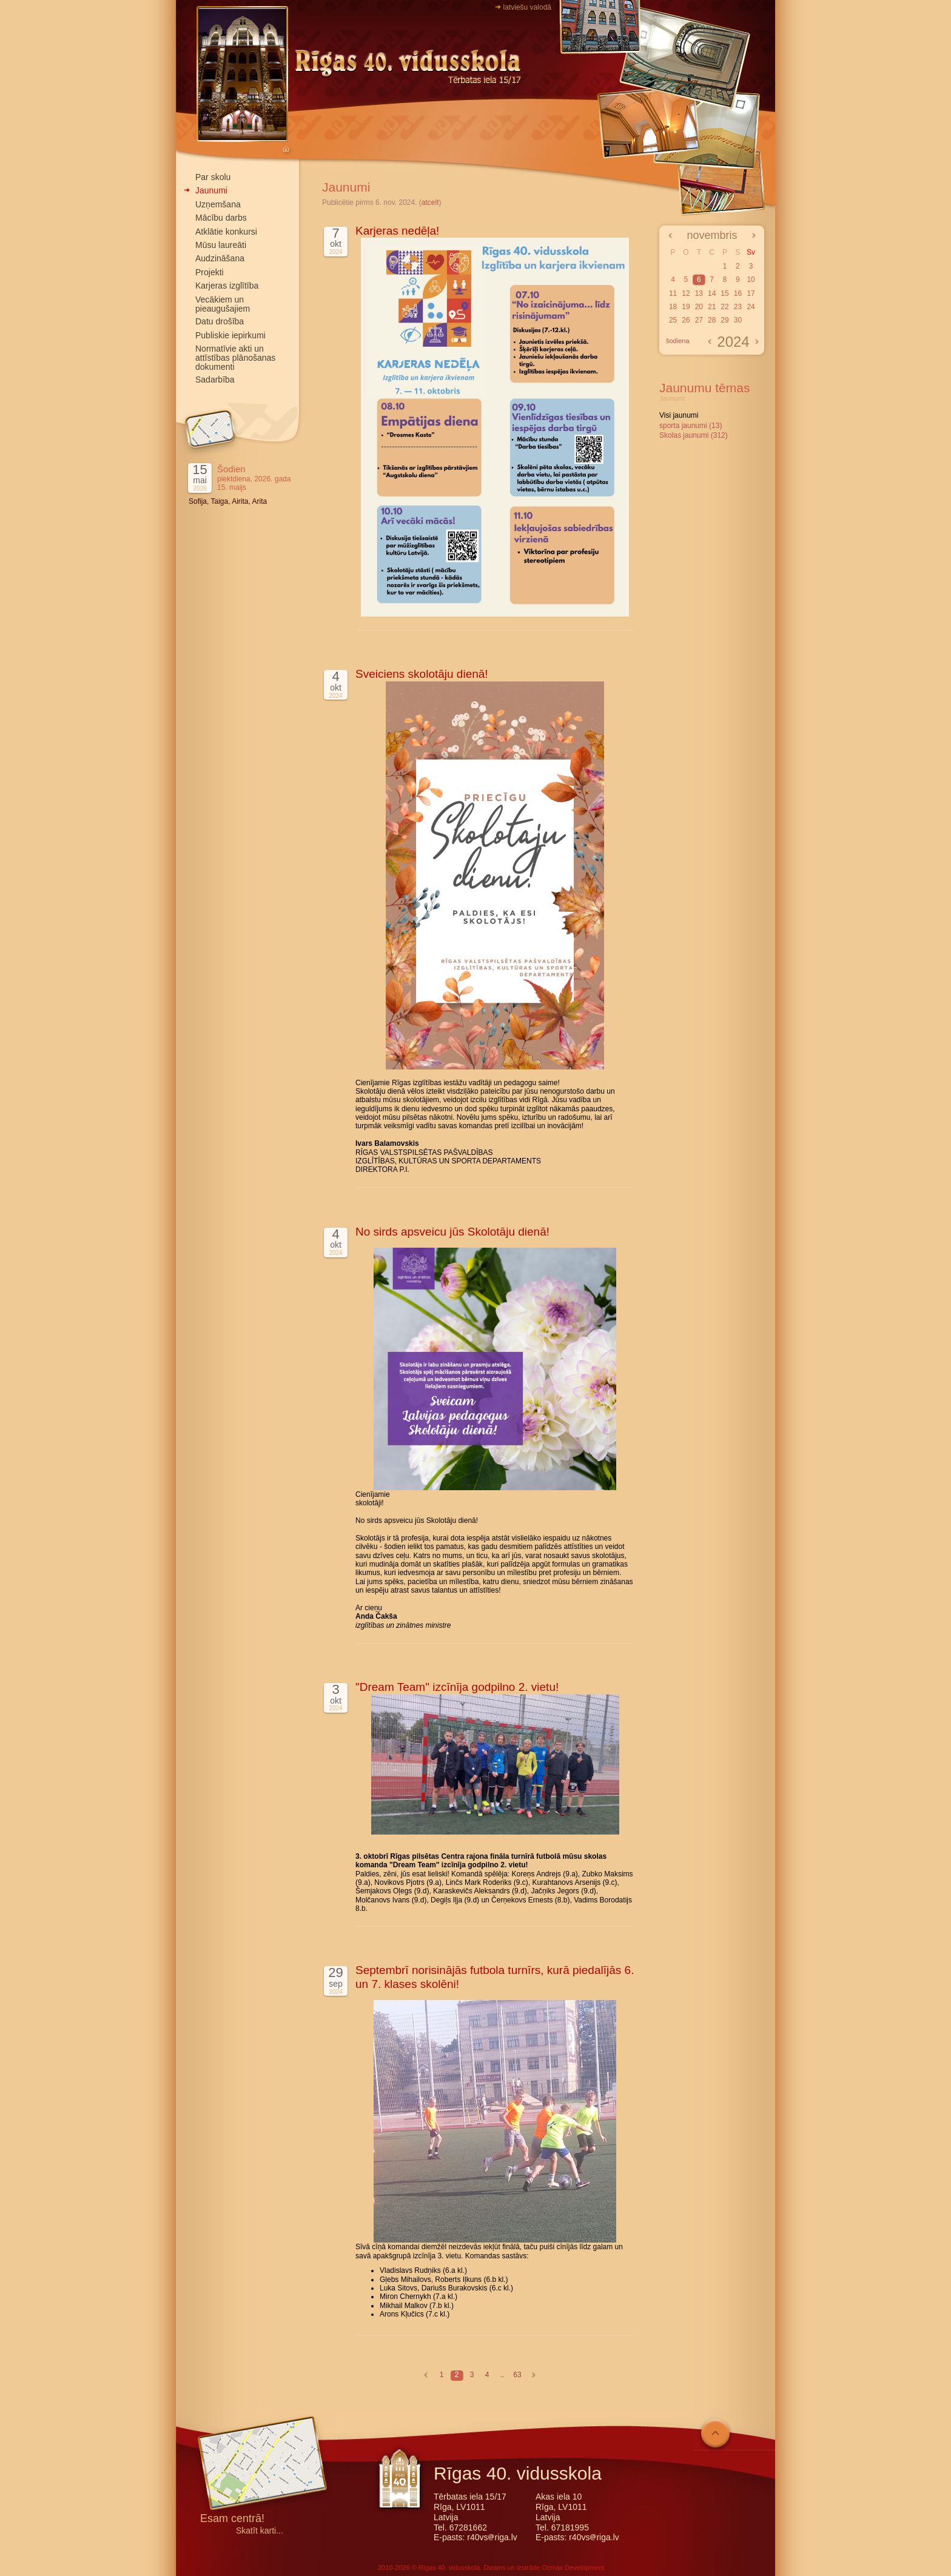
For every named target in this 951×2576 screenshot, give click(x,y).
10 (750, 279)
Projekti (209, 272)
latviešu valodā (527, 7)
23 (738, 307)
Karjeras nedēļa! (397, 230)
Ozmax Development (573, 2567)
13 (699, 293)
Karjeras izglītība (226, 285)
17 (750, 293)
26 (686, 320)
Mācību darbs (221, 217)
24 (750, 307)
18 (673, 307)
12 (686, 293)
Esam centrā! (232, 2519)
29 (724, 320)
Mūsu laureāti (220, 245)
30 (738, 320)
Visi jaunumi (678, 415)
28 (712, 320)
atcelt (430, 202)
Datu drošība (219, 321)
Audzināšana (219, 258)
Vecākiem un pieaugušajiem (222, 304)
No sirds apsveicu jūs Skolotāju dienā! (452, 1231)
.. (502, 2374)
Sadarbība (215, 379)
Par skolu (212, 177)
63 (517, 2374)
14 (712, 293)
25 (673, 320)
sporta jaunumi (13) (690, 425)
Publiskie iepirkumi (230, 335)
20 (699, 307)
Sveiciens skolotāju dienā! (421, 673)
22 (724, 307)
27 (699, 320)
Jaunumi (211, 190)
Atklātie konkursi (226, 231)
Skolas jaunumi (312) (693, 435)
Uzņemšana (218, 204)
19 (686, 307)
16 (738, 293)
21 (712, 307)
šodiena (678, 340)
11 (673, 293)
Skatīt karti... (259, 2530)
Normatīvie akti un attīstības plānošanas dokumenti (235, 358)
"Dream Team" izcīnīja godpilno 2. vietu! (457, 1687)
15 (724, 293)
